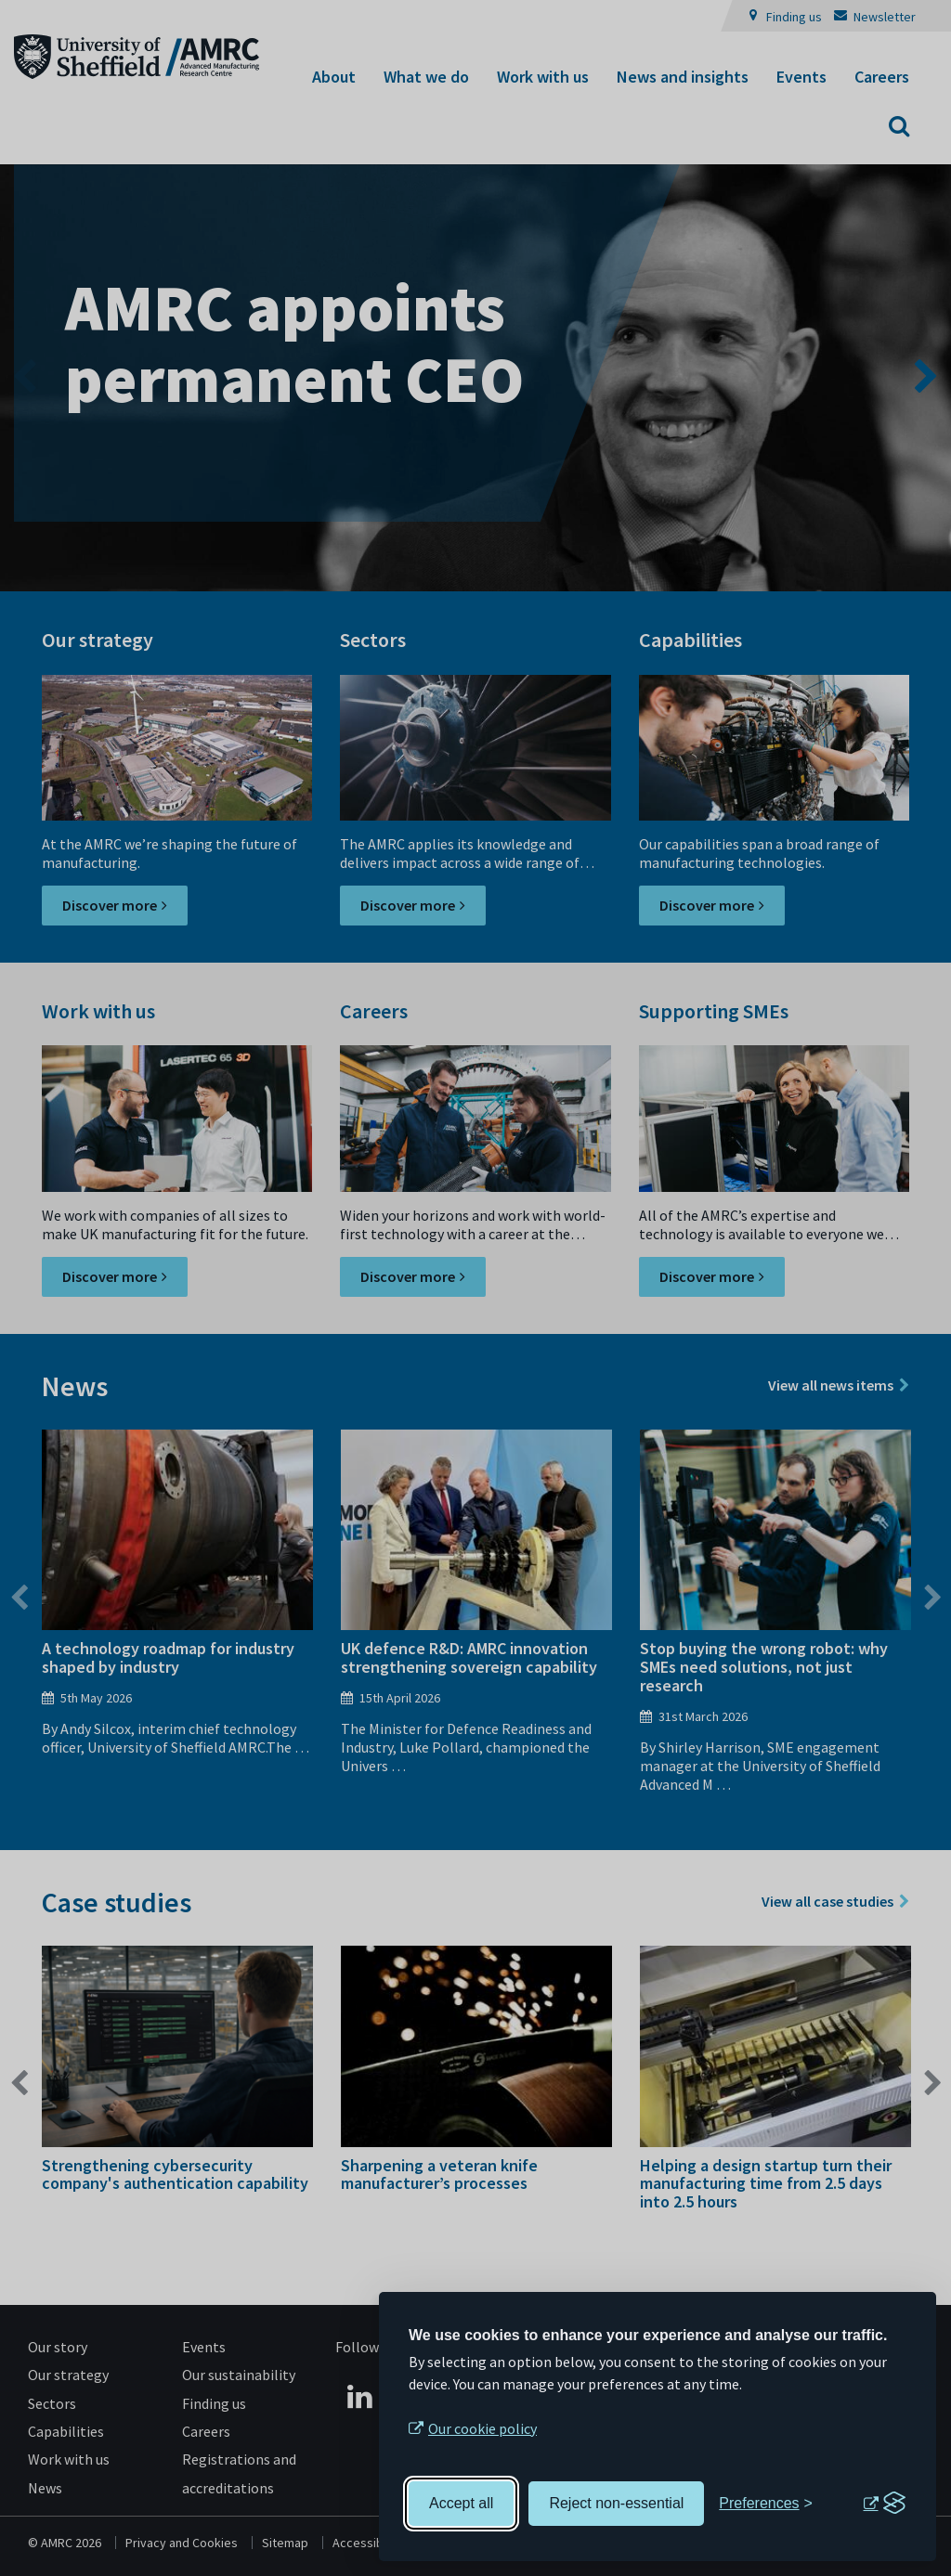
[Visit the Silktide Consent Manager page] (884, 2503)
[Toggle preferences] (766, 2503)
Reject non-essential (616, 2503)
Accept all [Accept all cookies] (461, 2503)
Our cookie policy (482, 2428)
